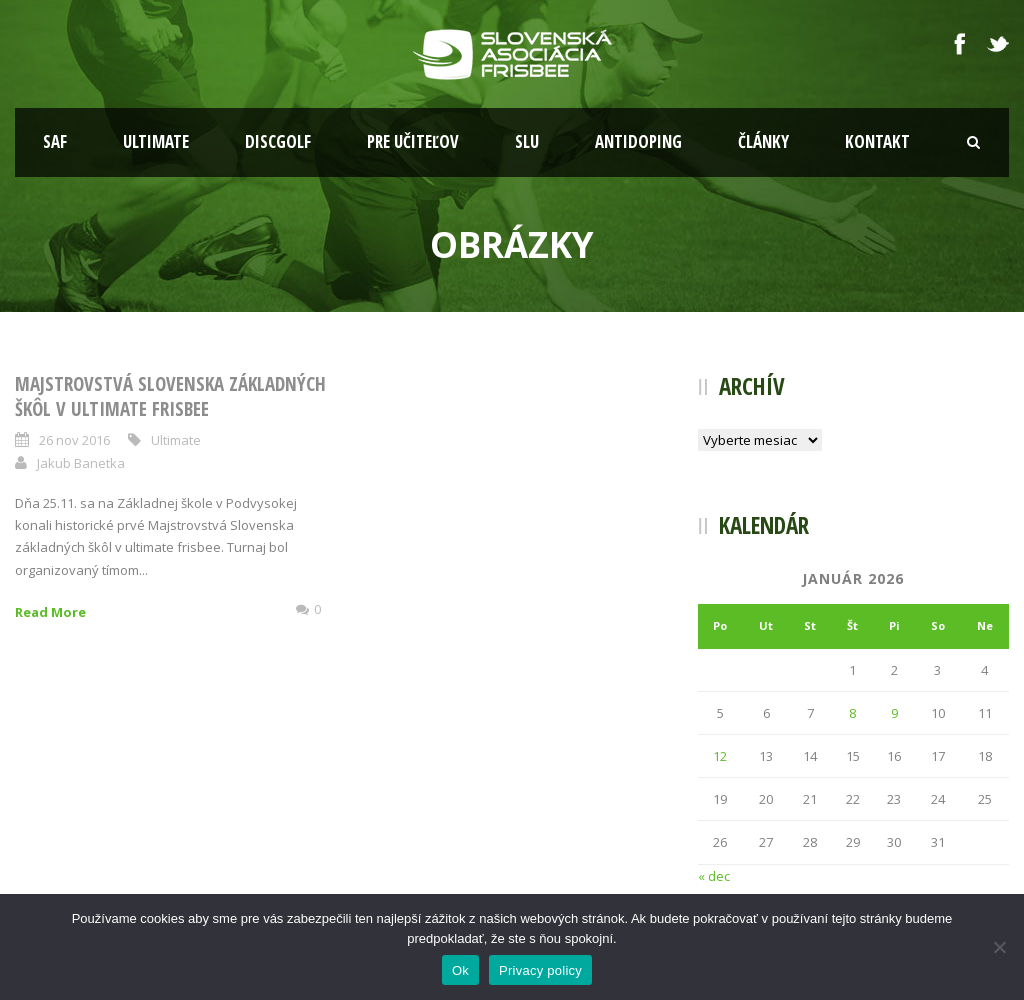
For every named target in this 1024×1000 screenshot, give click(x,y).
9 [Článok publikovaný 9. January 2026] (894, 713)
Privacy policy (540, 970)
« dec (714, 876)
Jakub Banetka (81, 463)
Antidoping (638, 141)
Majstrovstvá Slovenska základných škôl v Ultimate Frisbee (170, 396)
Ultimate (156, 141)
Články (763, 141)
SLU (527, 141)
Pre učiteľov (413, 141)
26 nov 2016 (74, 440)
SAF (55, 141)
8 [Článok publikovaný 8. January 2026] (852, 713)
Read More (50, 612)
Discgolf (278, 141)
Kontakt (877, 141)
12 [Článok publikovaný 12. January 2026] (720, 756)
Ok (460, 970)
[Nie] (999, 947)
